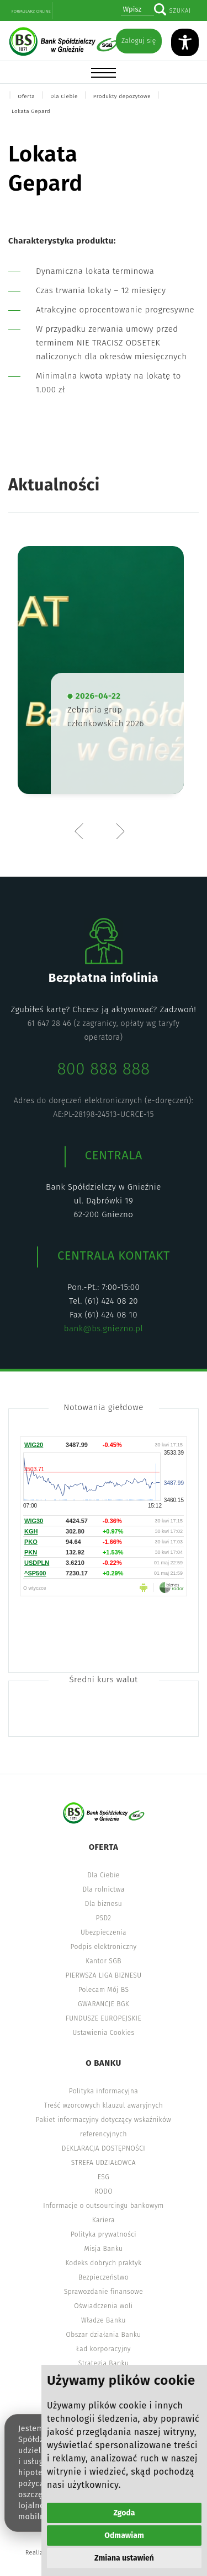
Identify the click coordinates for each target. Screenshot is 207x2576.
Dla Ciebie (64, 96)
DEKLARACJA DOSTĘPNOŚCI (104, 2148)
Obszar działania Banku (103, 2335)
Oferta (26, 96)
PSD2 (103, 1918)
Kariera (103, 2220)
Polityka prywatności (103, 2234)
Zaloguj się (138, 41)
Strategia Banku (103, 2363)
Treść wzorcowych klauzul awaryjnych (103, 2105)
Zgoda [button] (124, 2513)
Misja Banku (103, 2249)
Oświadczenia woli (103, 2306)
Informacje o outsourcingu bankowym (103, 2206)
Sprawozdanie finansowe (103, 2292)
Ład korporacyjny (103, 2349)
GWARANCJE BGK (103, 2004)
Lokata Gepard (31, 111)
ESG (103, 2177)
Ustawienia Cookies (104, 2033)
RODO (103, 2191)
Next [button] (120, 831)
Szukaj (180, 10)
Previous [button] (82, 831)
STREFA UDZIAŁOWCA (103, 2163)
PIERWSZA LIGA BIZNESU (104, 1975)
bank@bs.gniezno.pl (103, 1328)
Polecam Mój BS (103, 1990)
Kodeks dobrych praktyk (103, 2263)
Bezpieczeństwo (103, 2277)
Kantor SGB (103, 1961)
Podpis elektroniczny (103, 1947)
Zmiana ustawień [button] (124, 2558)
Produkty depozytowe (122, 96)
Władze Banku (103, 2320)
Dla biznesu (103, 1904)
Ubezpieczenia (103, 1932)
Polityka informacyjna (104, 2091)
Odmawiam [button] (124, 2535)
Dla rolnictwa (103, 1889)
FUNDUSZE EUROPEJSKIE (103, 2018)
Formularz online (31, 11)
